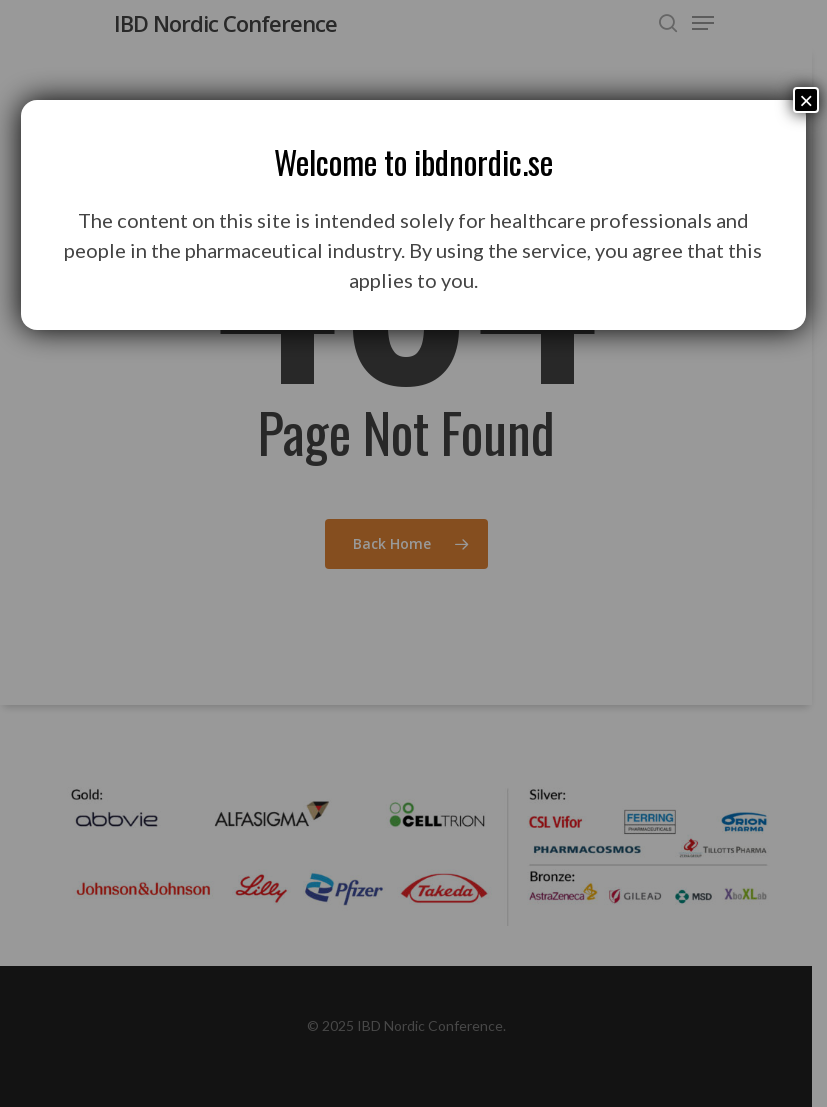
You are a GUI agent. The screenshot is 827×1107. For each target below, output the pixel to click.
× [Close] (806, 100)
